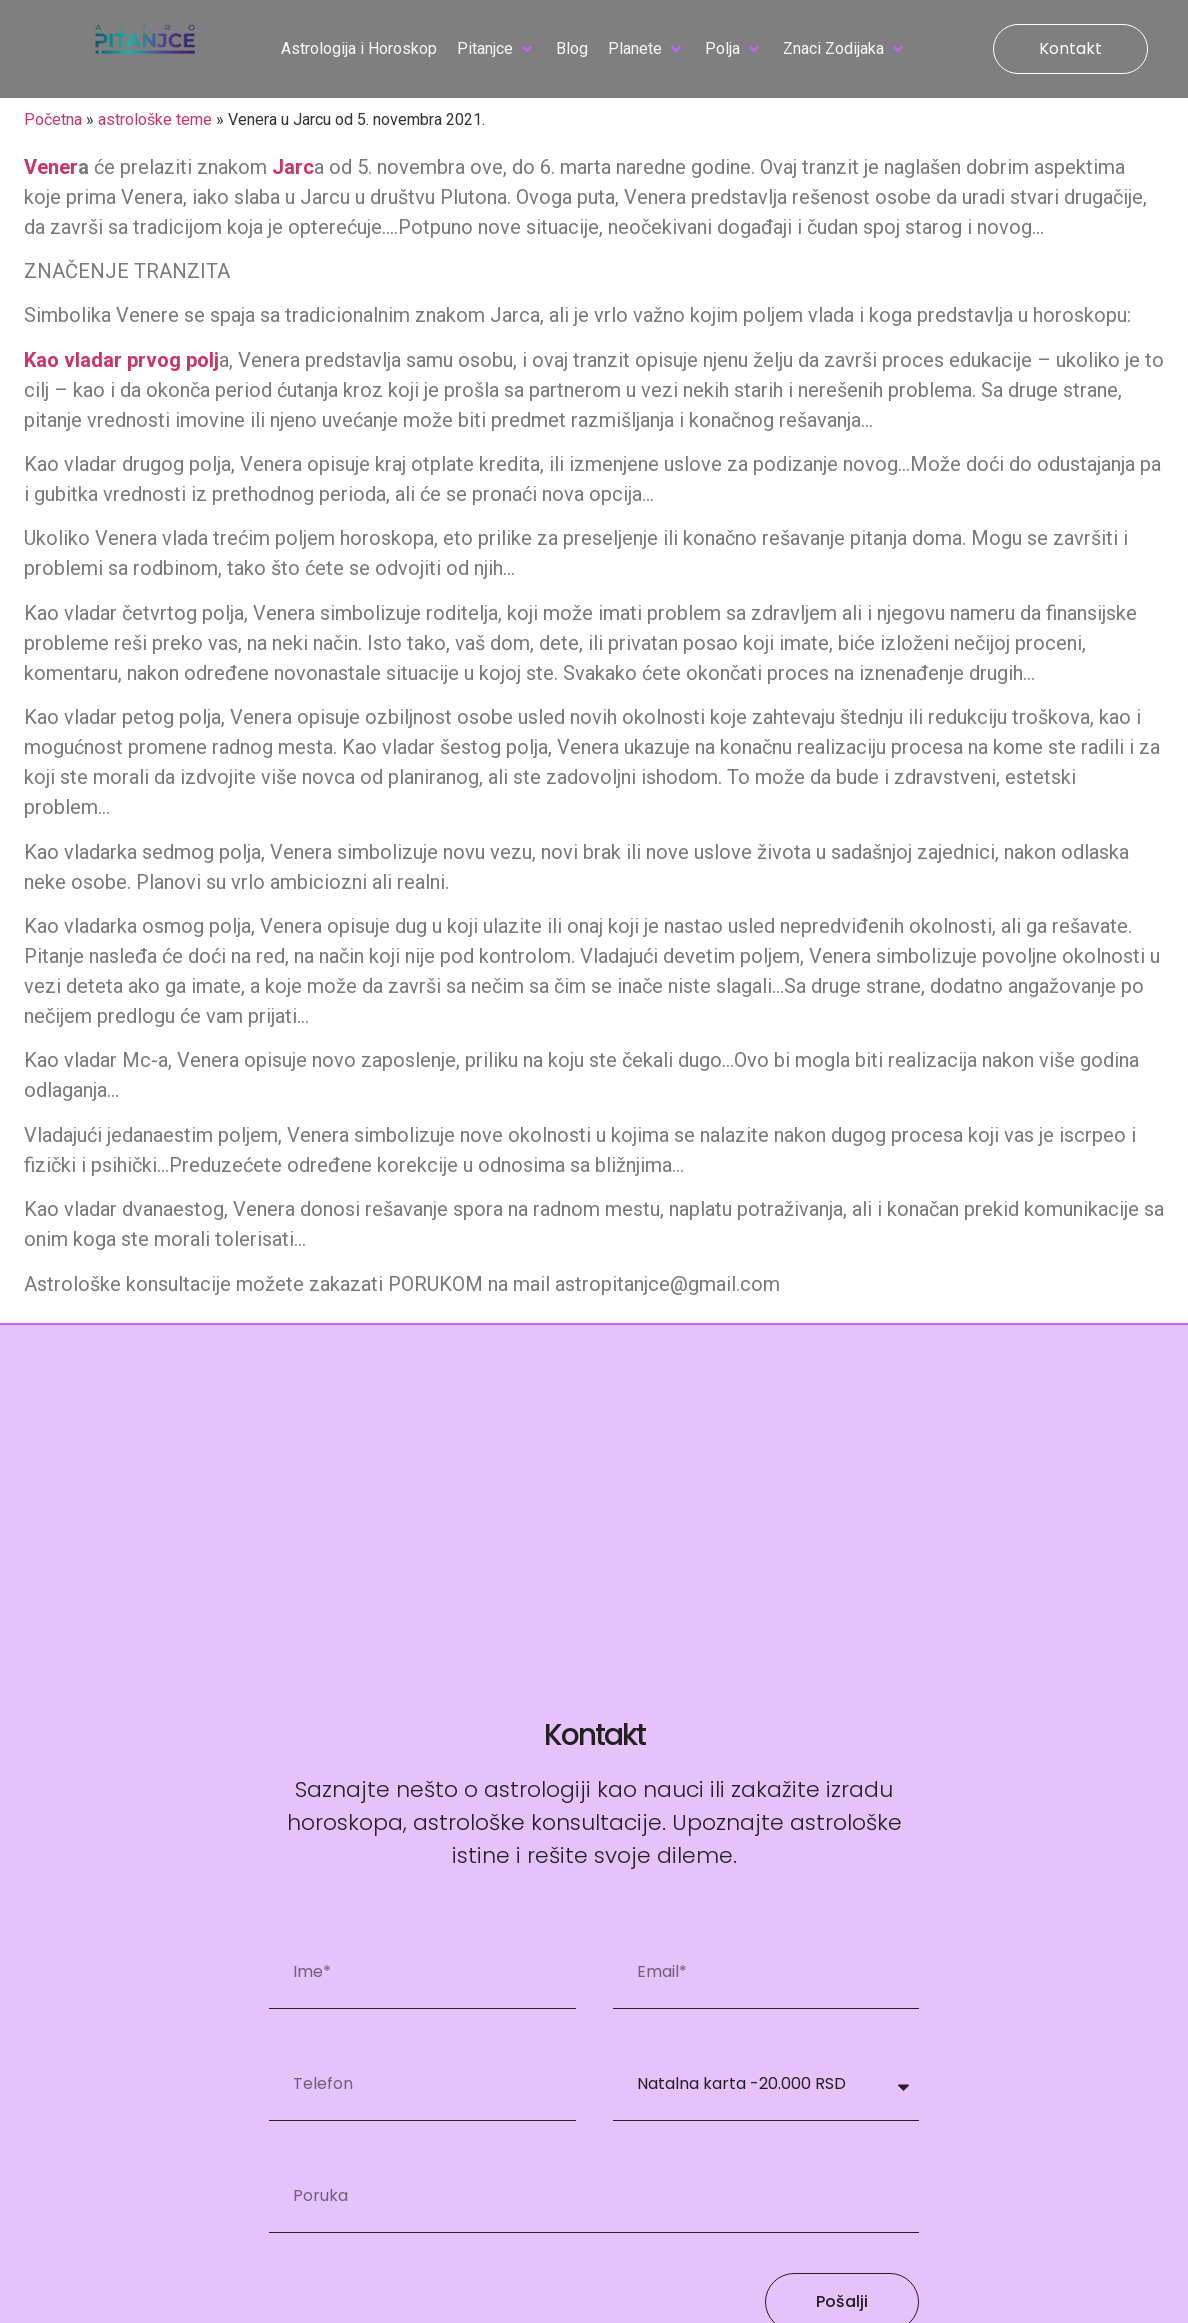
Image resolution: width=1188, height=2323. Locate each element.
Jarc (293, 167)
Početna (53, 119)
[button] (496, 49)
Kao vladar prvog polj (121, 360)
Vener (51, 167)
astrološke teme (155, 119)
